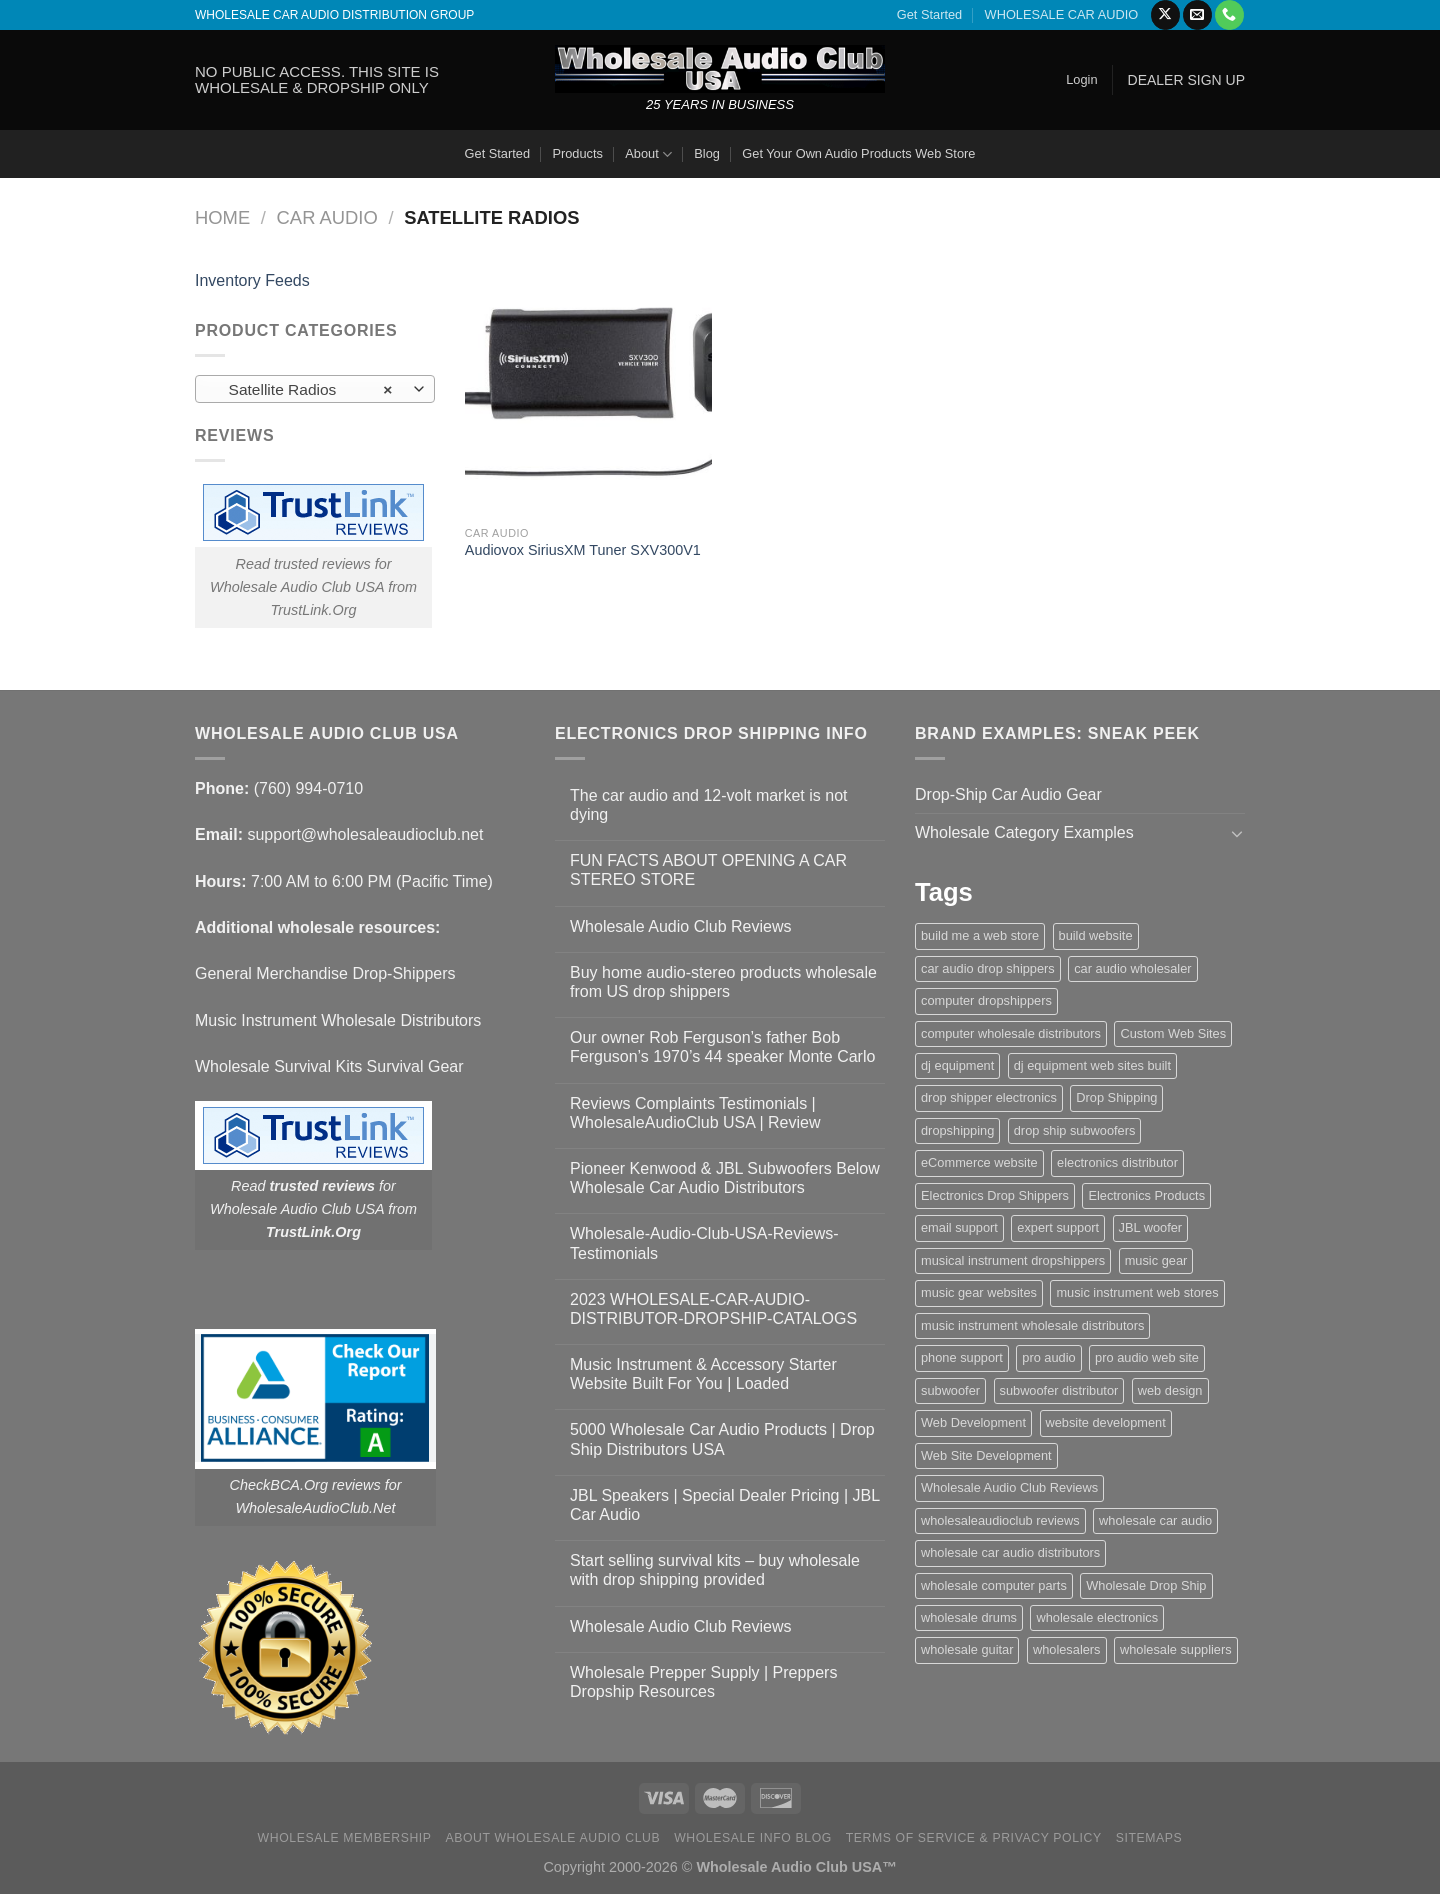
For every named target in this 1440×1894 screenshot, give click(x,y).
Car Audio (327, 217)
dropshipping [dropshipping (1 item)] (957, 1130)
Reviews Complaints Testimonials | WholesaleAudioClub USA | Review (695, 1113)
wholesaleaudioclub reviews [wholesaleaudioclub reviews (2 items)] (1000, 1520)
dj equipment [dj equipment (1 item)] (957, 1065)
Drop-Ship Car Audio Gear (1008, 794)
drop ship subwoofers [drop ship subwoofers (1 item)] (1075, 1130)
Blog (707, 153)
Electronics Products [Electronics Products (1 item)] (1146, 1195)
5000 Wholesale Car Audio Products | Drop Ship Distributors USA (722, 1439)
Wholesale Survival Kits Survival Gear (329, 1066)
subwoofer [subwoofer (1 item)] (950, 1390)
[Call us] (1229, 15)
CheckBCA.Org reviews (305, 1485)
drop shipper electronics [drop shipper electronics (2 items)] (989, 1097)
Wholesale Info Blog (753, 1838)
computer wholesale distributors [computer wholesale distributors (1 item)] (1011, 1033)
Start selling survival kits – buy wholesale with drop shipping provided (715, 1570)
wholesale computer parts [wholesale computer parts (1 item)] (994, 1585)
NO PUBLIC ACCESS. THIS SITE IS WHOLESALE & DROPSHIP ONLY (317, 79)
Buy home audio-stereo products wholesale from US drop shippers (723, 982)
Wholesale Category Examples (1024, 832)
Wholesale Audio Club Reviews (680, 926)
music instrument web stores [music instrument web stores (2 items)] (1137, 1292)
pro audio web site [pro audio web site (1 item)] (1147, 1357)
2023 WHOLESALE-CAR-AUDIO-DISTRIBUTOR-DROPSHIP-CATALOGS (713, 1309)
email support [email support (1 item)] (959, 1227)
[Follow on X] (1165, 15)
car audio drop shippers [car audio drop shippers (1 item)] (988, 968)
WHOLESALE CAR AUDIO (1062, 14)
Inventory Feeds (252, 280)
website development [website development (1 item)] (1106, 1422)
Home (222, 217)
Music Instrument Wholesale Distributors (338, 1020)
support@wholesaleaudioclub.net (365, 834)
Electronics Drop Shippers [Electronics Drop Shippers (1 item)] (995, 1195)
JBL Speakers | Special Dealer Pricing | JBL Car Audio (725, 1505)
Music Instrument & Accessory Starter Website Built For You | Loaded (703, 1374)
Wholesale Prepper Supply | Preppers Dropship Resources (703, 1682)
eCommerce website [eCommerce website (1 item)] (979, 1162)
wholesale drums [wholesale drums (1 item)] (969, 1617)
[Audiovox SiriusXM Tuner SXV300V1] (588, 391)
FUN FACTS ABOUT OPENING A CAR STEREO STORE (708, 870)
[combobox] (315, 389)
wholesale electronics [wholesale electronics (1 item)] (1097, 1617)
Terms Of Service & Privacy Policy (974, 1838)
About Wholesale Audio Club (552, 1838)
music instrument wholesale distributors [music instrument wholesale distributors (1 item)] (1032, 1325)
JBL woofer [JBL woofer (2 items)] (1151, 1227)
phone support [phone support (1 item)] (962, 1357)
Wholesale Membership (345, 1838)
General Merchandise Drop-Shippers (325, 973)
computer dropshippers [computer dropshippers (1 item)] (986, 1000)
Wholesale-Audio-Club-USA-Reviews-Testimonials (704, 1243)
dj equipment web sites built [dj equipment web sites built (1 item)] (1092, 1065)
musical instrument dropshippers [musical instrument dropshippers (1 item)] (1013, 1260)
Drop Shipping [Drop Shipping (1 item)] (1116, 1097)
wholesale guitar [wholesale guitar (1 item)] (967, 1649)
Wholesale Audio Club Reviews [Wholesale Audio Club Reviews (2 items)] (1009, 1487)
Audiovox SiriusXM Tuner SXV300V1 (583, 550)
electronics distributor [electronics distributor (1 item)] (1117, 1162)
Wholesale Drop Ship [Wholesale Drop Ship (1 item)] (1146, 1585)
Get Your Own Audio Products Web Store (858, 153)
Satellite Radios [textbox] (304, 390)
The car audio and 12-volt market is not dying (708, 805)
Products (577, 153)
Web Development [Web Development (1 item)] (973, 1422)
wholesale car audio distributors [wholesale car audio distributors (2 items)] (1010, 1552)
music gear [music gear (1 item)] (1156, 1260)
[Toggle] (1237, 833)
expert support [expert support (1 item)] (1058, 1227)
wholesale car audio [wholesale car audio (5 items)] (1155, 1520)
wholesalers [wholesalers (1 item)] (1067, 1649)
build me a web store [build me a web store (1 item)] (980, 935)
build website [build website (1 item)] (1096, 935)
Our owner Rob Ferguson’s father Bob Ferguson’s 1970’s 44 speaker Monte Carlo (722, 1047)
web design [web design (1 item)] (1170, 1390)
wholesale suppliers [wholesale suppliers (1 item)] (1176, 1649)
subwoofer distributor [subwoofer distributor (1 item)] (1059, 1390)
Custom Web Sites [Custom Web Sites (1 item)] (1173, 1033)
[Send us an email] (1197, 15)
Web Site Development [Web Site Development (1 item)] (986, 1455)
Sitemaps (1149, 1838)
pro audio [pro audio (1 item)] (1048, 1357)
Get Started (929, 14)
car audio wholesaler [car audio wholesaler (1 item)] (1132, 968)
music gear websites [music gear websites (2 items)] (979, 1292)
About (648, 154)
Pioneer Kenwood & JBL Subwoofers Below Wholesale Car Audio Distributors (725, 1178)
